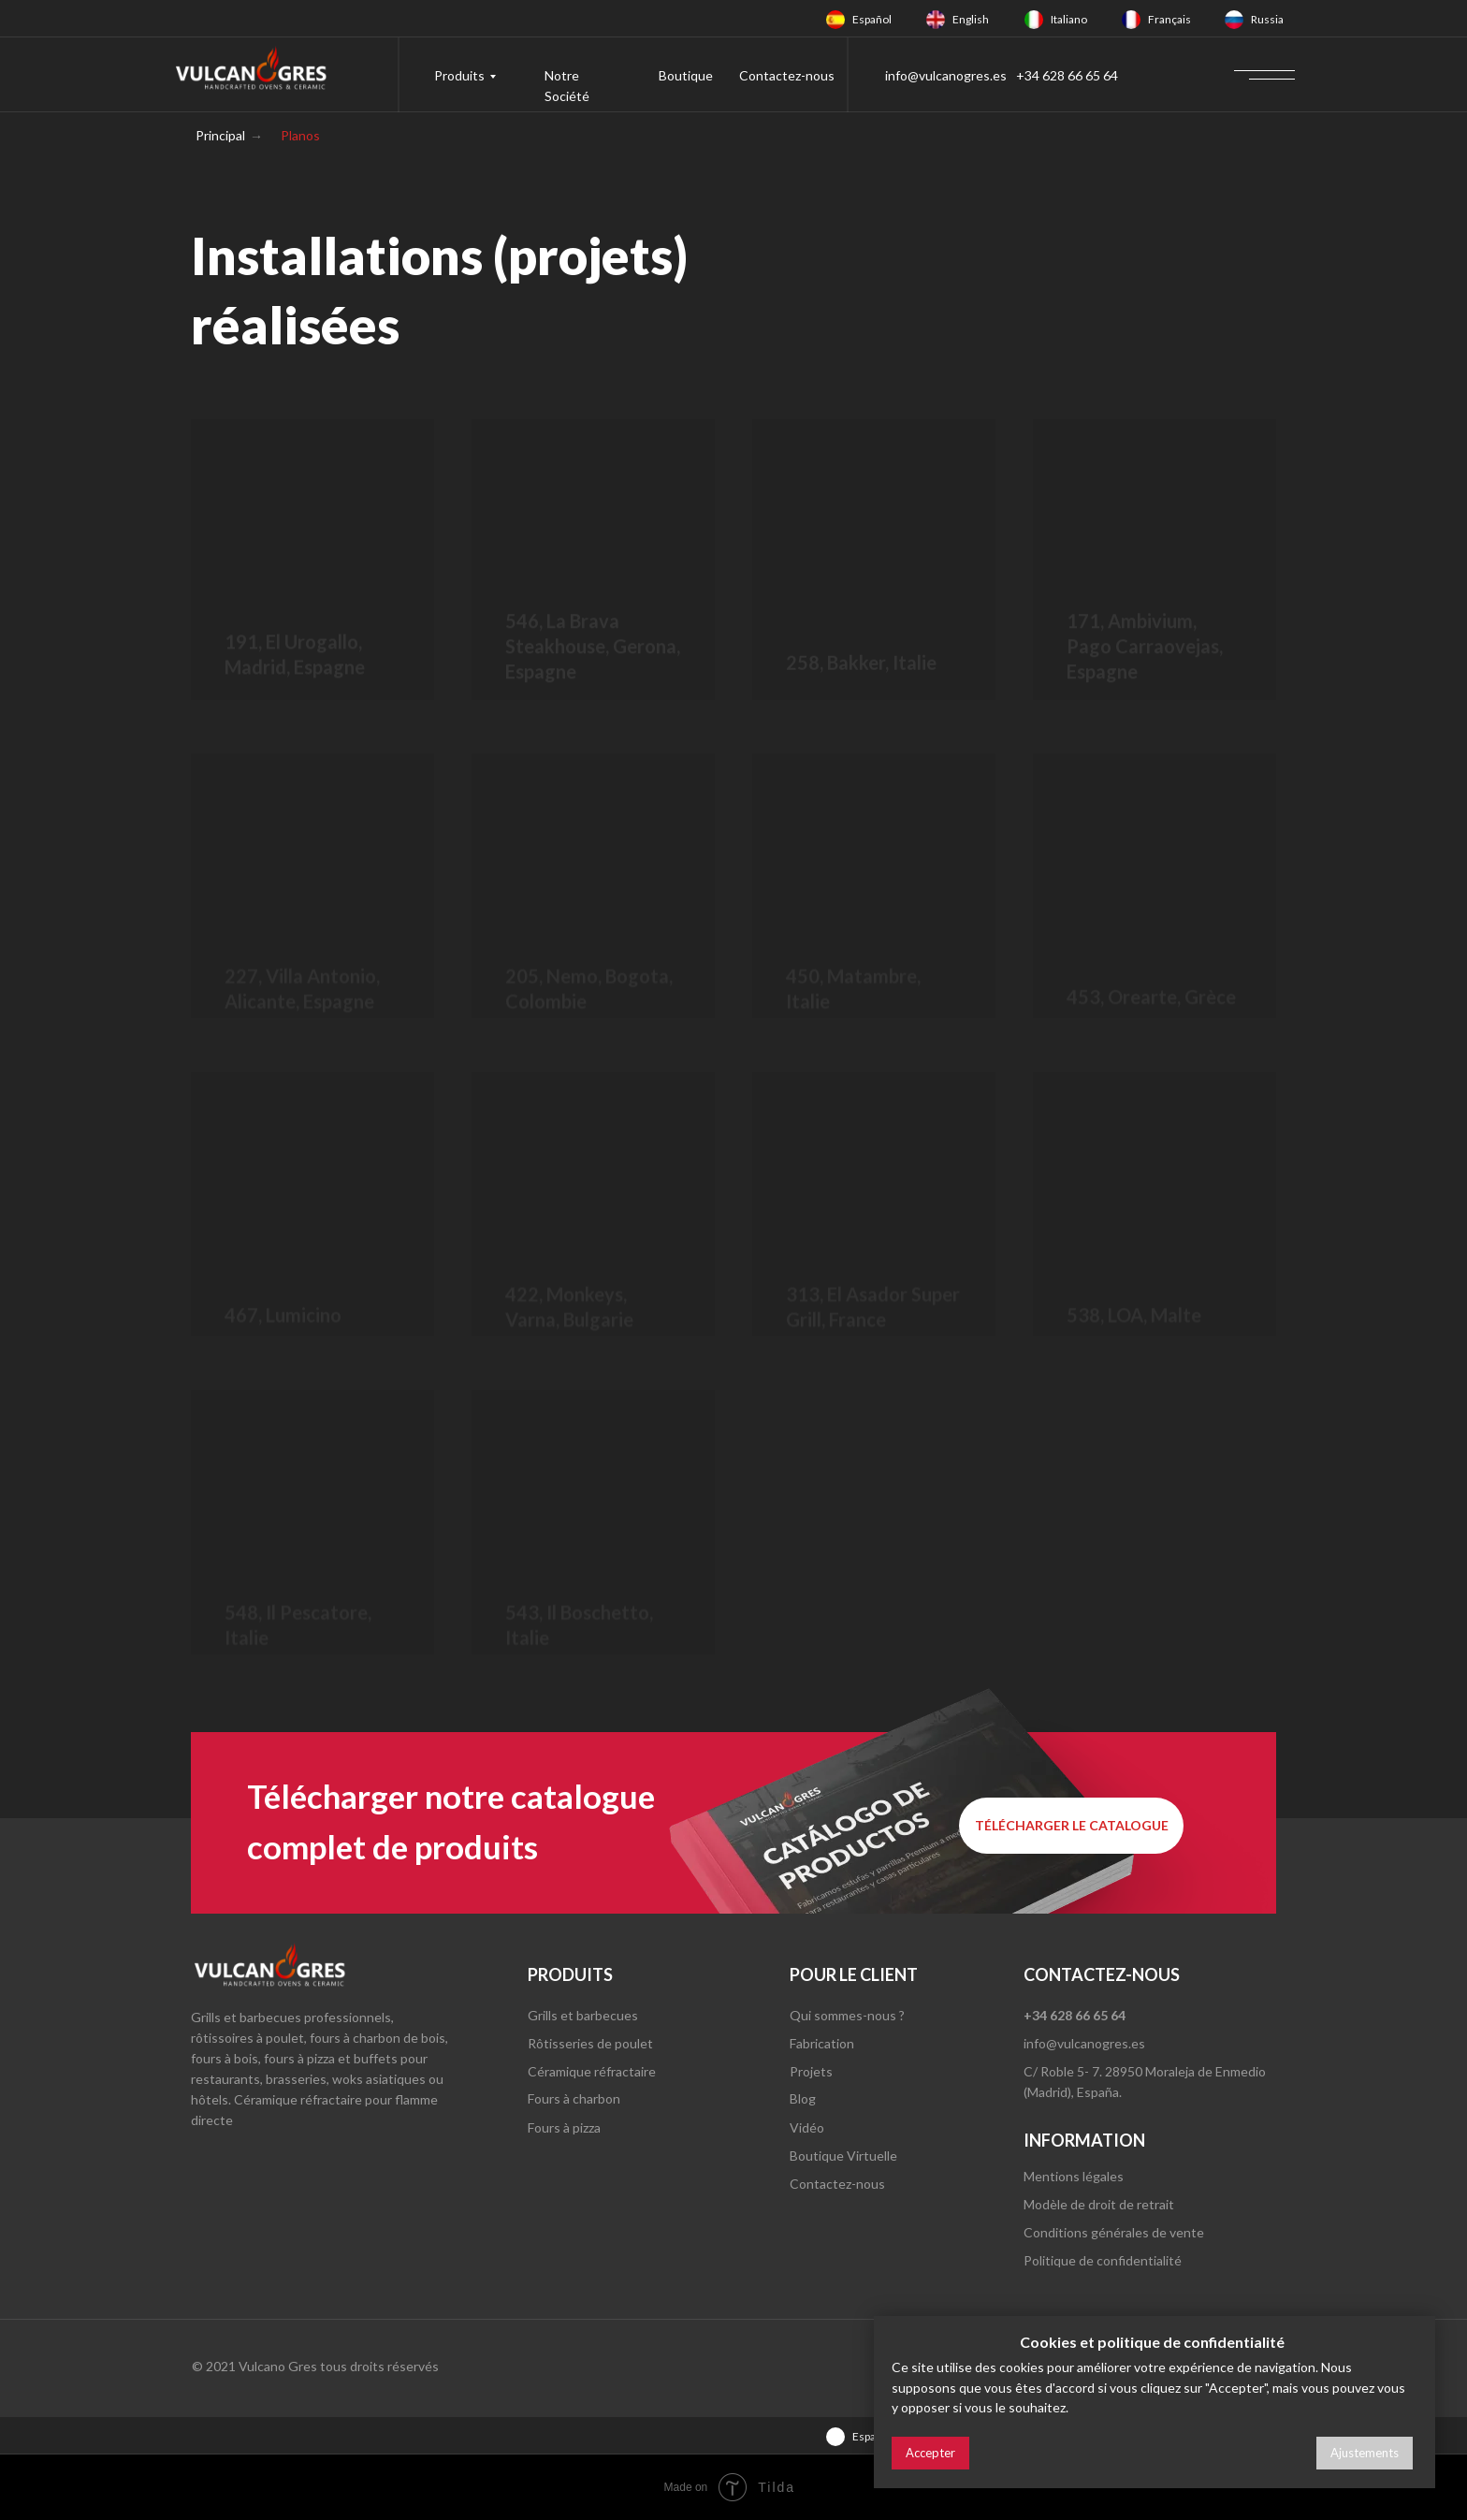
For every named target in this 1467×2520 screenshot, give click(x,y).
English (970, 19)
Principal (220, 135)
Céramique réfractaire (592, 2071)
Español (872, 19)
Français (1169, 19)
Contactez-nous (787, 75)
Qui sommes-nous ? (847, 2015)
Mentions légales (1074, 2176)
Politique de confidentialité (1103, 2260)
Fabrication (822, 2043)
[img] (835, 19)
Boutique (686, 75)
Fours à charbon (574, 2098)
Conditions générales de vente (1114, 2232)
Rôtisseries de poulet (590, 2043)
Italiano (1069, 19)
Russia (1267, 19)
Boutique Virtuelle (843, 2155)
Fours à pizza (564, 2127)
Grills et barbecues (583, 2015)
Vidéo (807, 2127)
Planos (300, 135)
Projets (811, 2071)
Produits (459, 75)
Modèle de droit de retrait (1099, 2204)
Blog (803, 2098)
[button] (1071, 1826)
